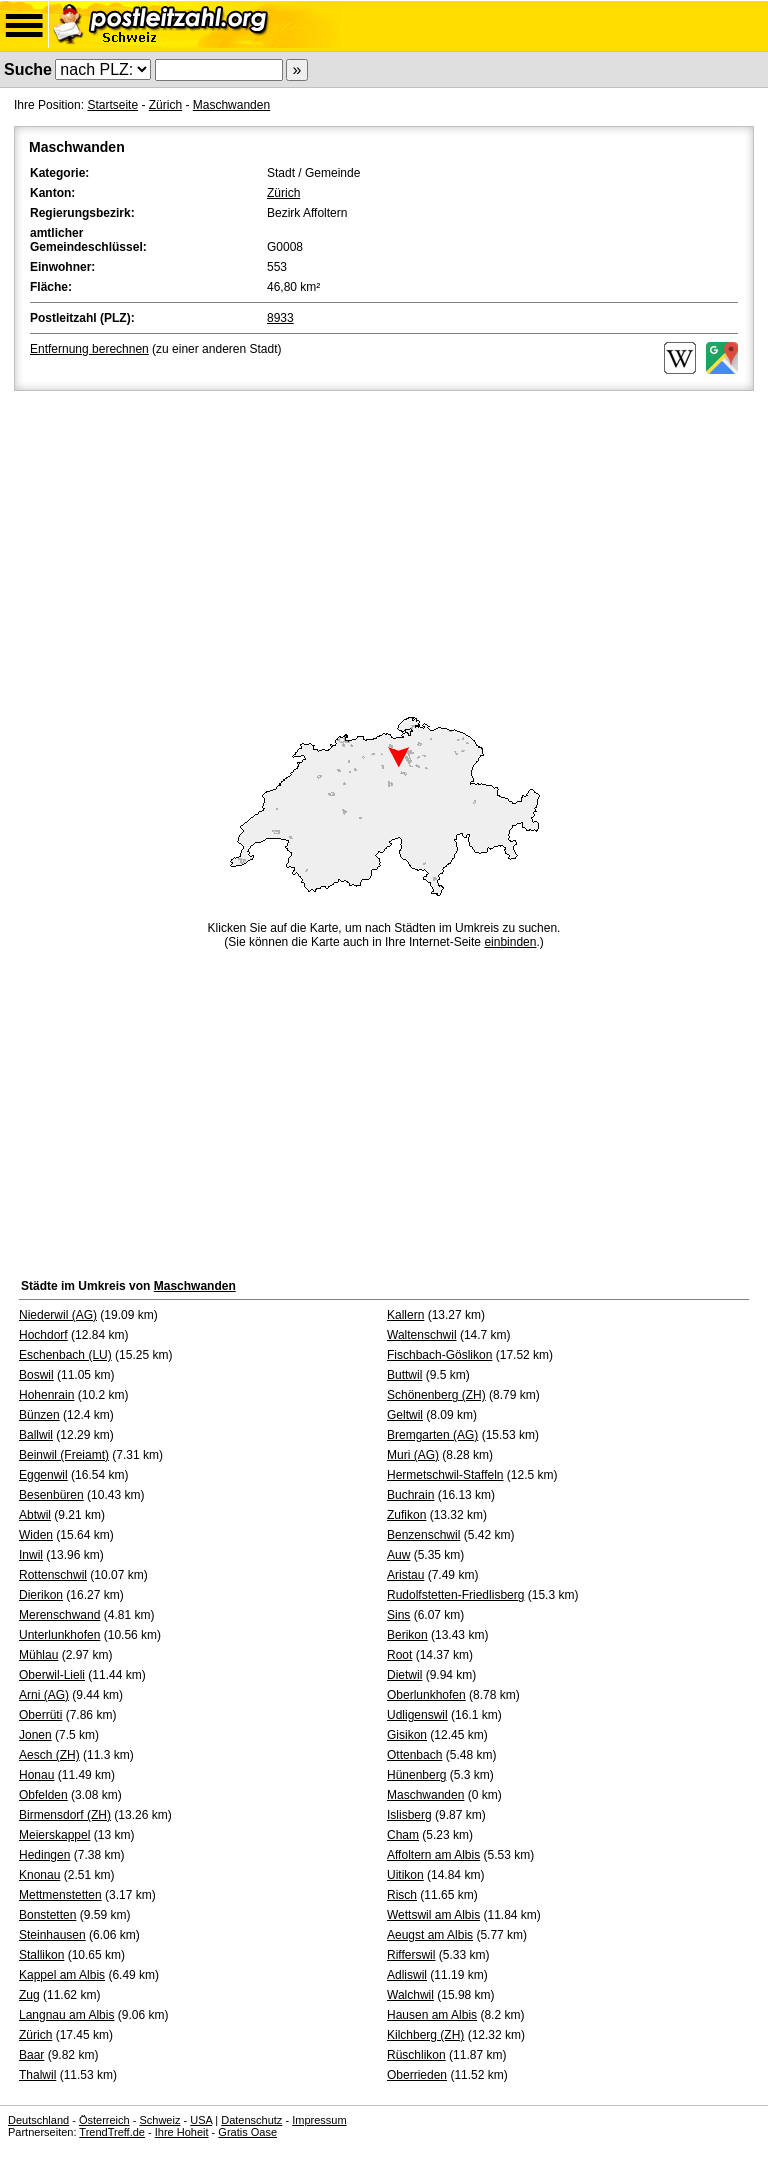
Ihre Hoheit (182, 2132)
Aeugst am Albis (430, 1935)
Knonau (39, 1875)
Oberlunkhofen (426, 1695)
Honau (36, 1775)
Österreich (104, 2120)
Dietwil (404, 1675)
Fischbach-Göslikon (439, 1355)
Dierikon (41, 1595)
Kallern (405, 1315)
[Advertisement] (384, 545)
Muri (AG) (413, 1455)
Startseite (112, 105)
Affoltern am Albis (433, 1855)
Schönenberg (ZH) (436, 1395)
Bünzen (39, 1415)
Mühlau (38, 1655)
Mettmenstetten (60, 1895)
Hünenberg (416, 1775)
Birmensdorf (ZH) (65, 1815)
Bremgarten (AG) (432, 1435)
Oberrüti (40, 1715)
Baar (31, 2055)
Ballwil (36, 1435)
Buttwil (404, 1375)
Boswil (36, 1375)
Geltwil (405, 1415)
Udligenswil (417, 1715)
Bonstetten (47, 1915)
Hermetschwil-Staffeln (445, 1475)
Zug (29, 1995)
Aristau (405, 1575)
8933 (280, 318)
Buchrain (410, 1495)
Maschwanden (231, 105)
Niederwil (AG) (58, 1315)
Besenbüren (51, 1495)
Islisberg (409, 1815)
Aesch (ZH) (49, 1755)
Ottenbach (414, 1755)
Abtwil (35, 1515)
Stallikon (41, 1955)
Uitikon (405, 1875)
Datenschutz (251, 2120)
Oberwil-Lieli (52, 1675)
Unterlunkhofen (59, 1635)
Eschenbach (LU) (65, 1355)
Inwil (31, 1555)
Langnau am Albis (66, 2015)
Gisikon (407, 1735)
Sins (398, 1615)
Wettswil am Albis (433, 1915)
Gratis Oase (247, 2132)
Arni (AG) (44, 1695)
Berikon (407, 1635)
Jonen (35, 1735)
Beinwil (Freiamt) (64, 1455)
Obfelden (43, 1795)
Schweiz (159, 2120)
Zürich (165, 105)
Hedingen (44, 1855)
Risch (402, 1895)
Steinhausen (52, 1935)
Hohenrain (46, 1395)
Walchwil (410, 1995)
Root (399, 1655)
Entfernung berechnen (89, 349)
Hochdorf (43, 1335)
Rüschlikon (416, 2055)
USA (201, 2120)
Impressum (319, 2120)
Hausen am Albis (432, 2015)
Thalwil (37, 2075)
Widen (36, 1535)
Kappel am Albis (62, 1975)
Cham (403, 1835)
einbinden (510, 942)
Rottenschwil (53, 1575)
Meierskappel (54, 1835)
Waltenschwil (422, 1335)
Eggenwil (43, 1475)
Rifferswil (411, 1955)
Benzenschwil (423, 1535)
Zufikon (406, 1515)
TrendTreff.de (112, 2132)
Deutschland (38, 2120)
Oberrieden (417, 2075)
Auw (398, 1555)
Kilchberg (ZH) (425, 2035)
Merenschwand (59, 1615)
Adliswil (407, 1975)
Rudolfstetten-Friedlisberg (455, 1595)
